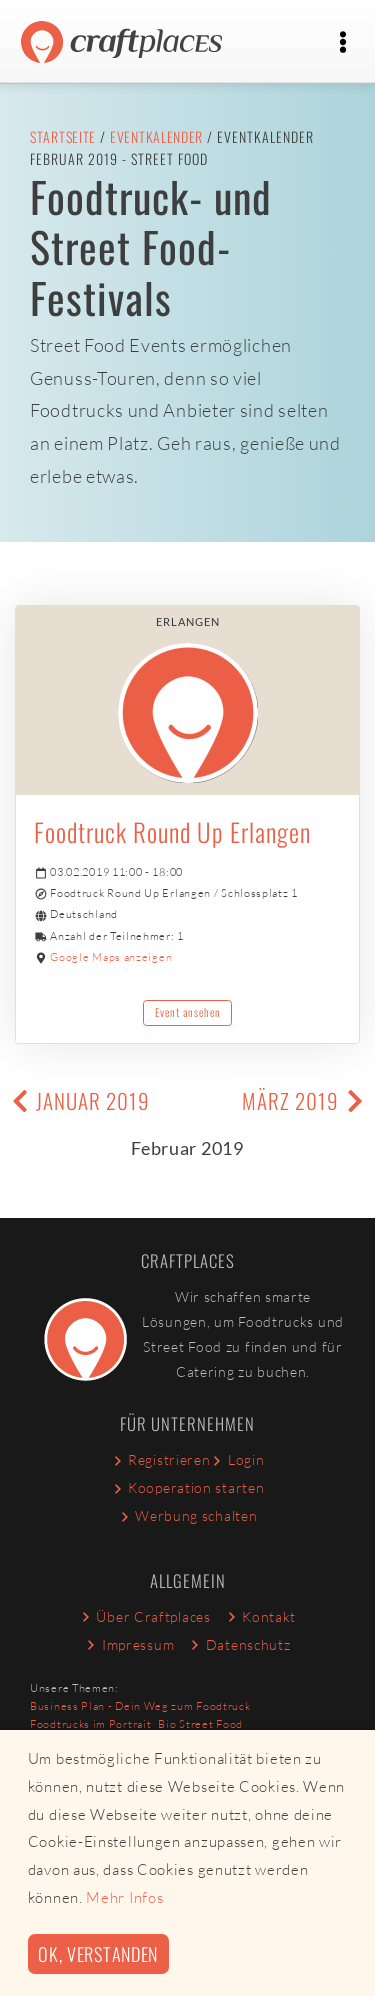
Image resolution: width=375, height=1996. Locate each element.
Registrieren (161, 1459)
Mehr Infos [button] (124, 1897)
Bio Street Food (200, 1724)
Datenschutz (239, 1644)
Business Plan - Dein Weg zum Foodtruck (140, 1706)
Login (237, 1459)
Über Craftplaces (145, 1616)
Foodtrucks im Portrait (90, 1724)
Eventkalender (156, 136)
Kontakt (260, 1616)
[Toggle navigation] (342, 42)
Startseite (63, 136)
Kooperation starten (188, 1487)
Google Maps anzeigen (111, 957)
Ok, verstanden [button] (98, 1953)
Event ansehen (188, 1012)
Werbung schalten (188, 1515)
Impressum (129, 1644)
